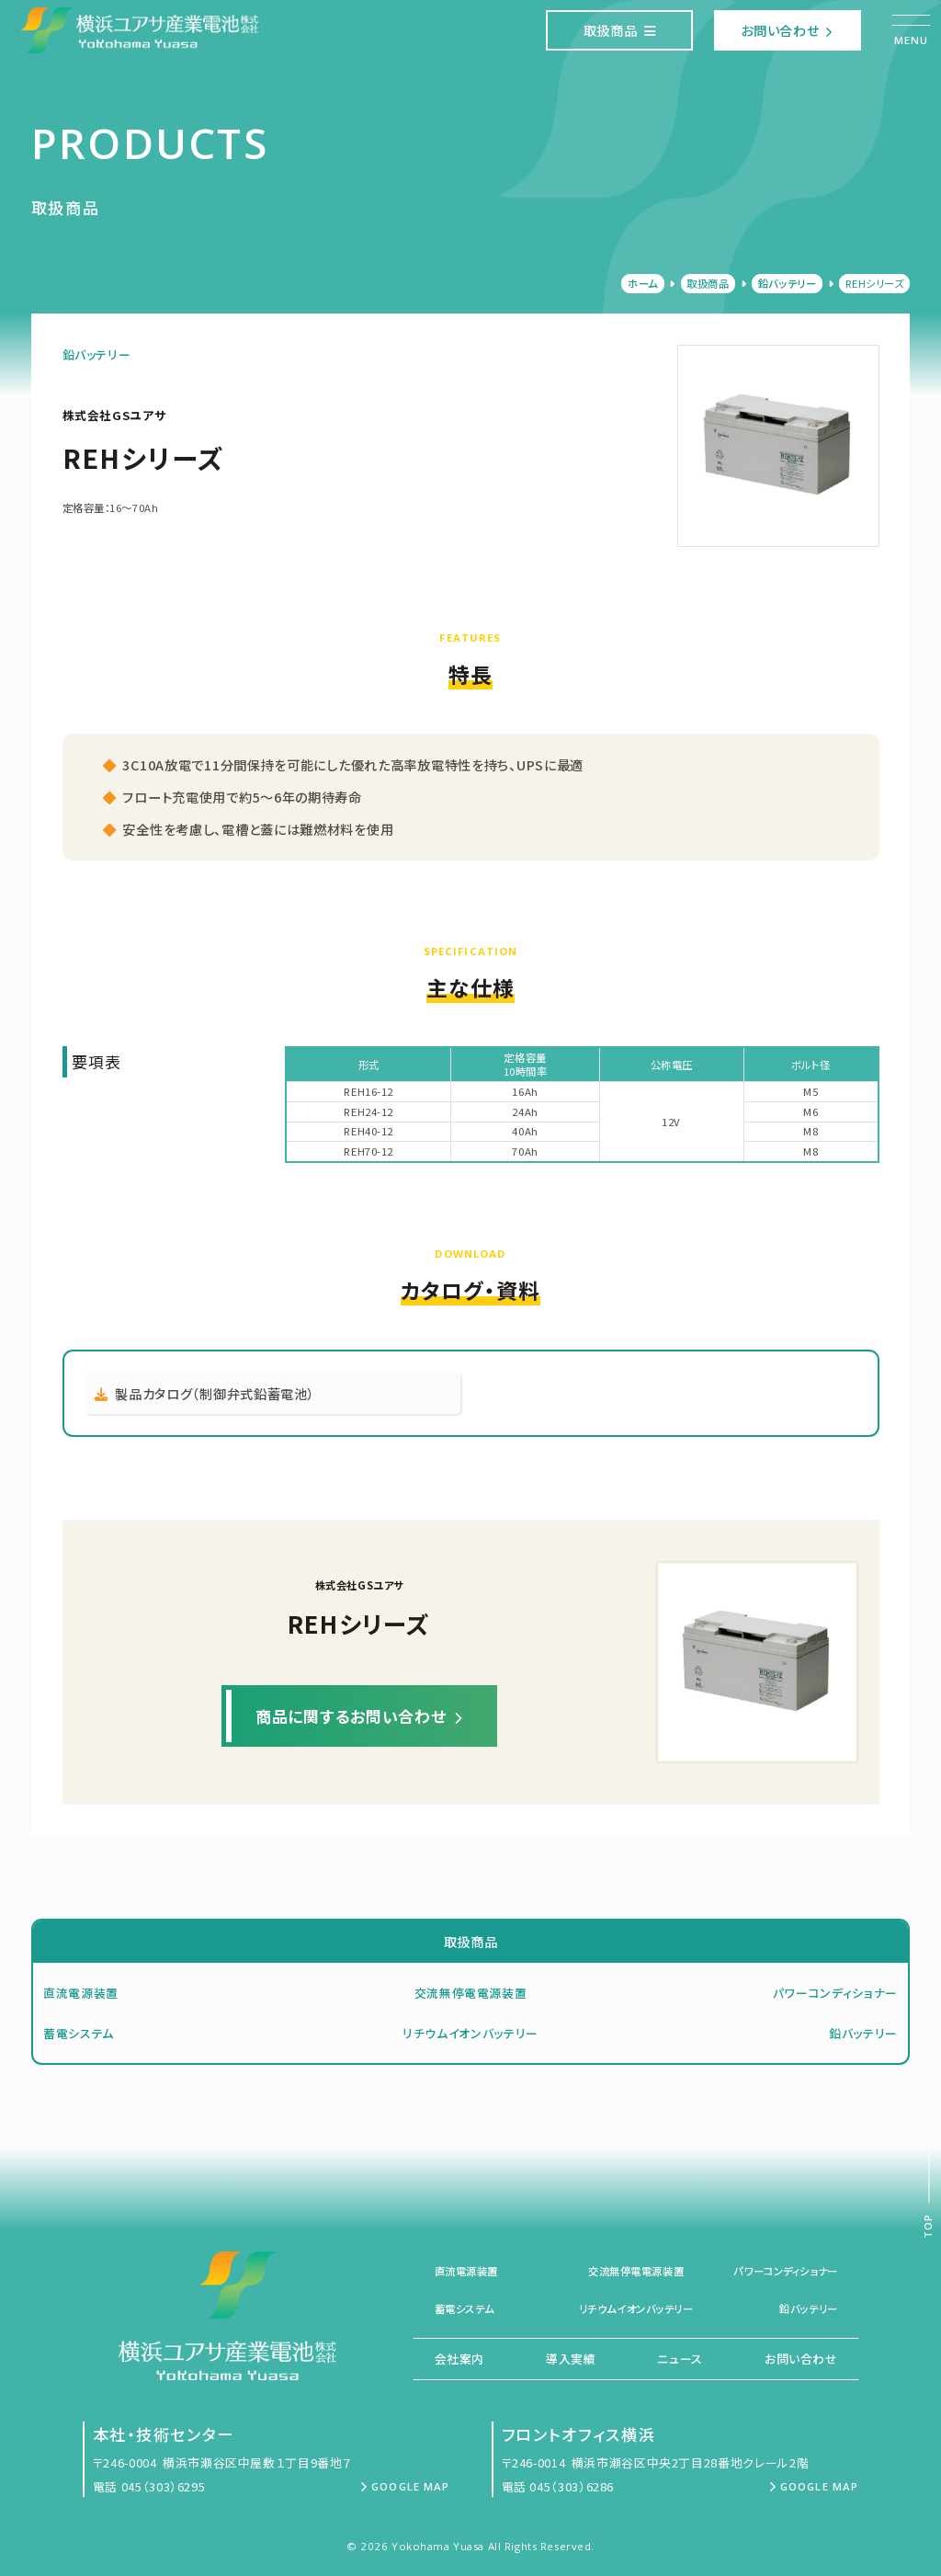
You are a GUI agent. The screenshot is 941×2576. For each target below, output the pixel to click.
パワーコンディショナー (835, 1992)
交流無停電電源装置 (470, 1992)
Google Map (404, 2486)
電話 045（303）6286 (558, 2486)
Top (928, 2226)
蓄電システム (78, 2033)
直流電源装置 (81, 1992)
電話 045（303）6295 (149, 2486)
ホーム (643, 283)
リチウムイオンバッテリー (470, 2033)
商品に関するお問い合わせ (359, 1715)
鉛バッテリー (787, 283)
